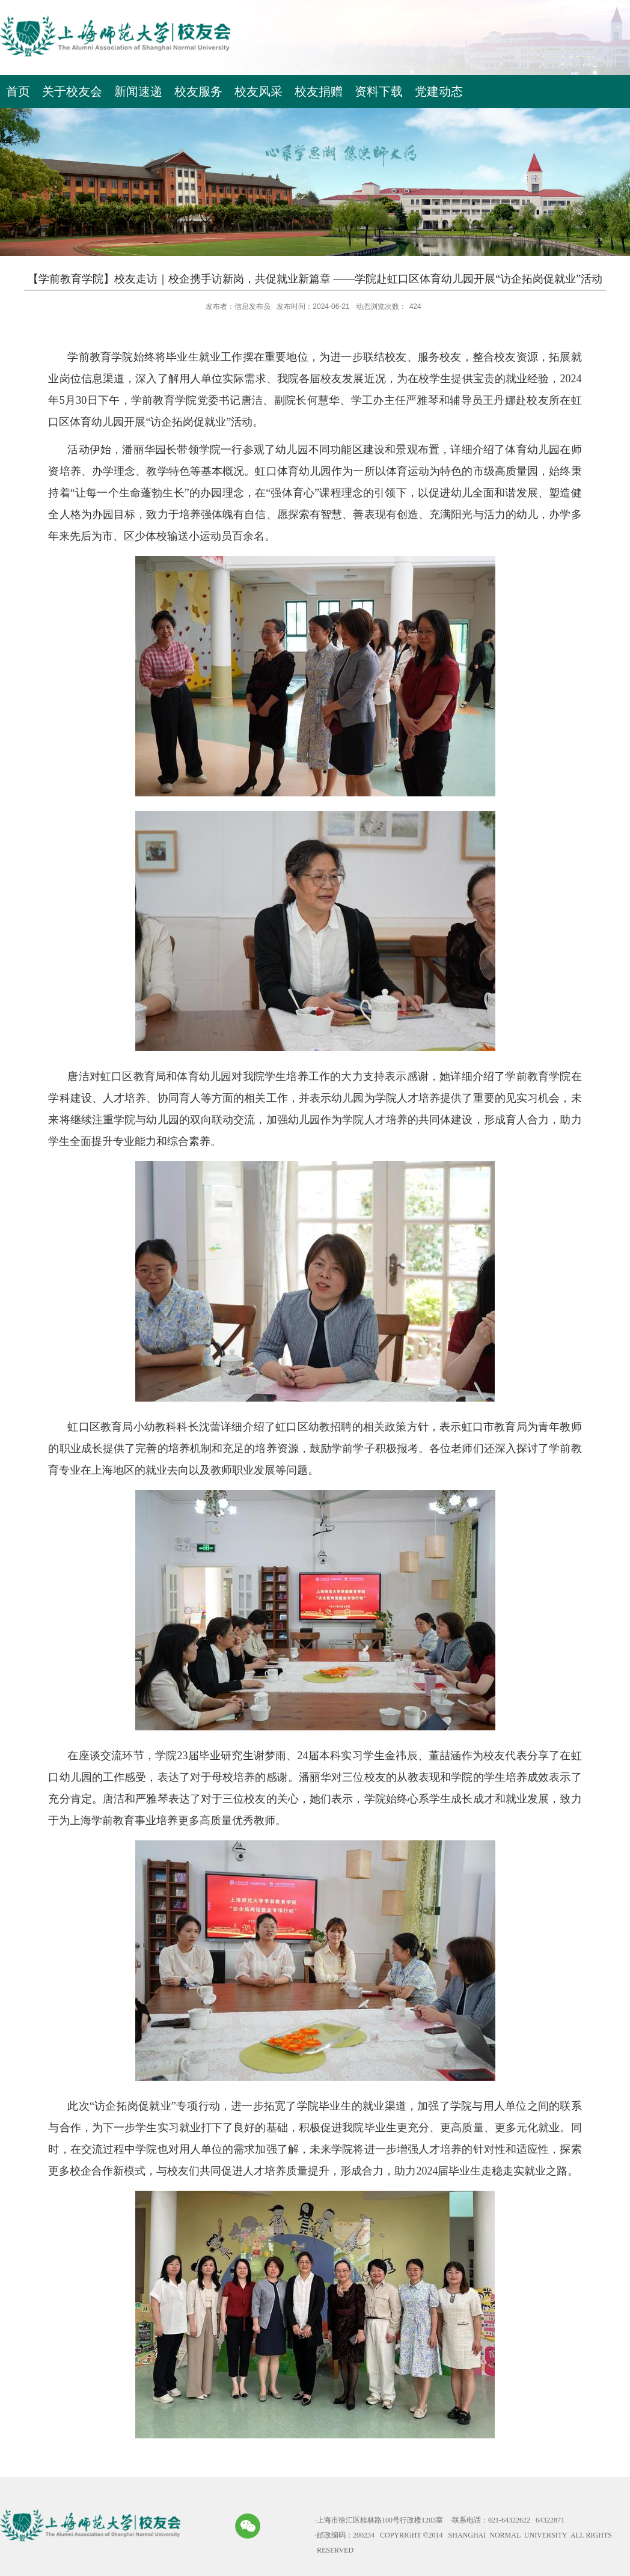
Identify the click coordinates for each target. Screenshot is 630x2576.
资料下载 (379, 91)
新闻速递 (138, 91)
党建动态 (439, 91)
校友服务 (198, 91)
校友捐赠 (319, 91)
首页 (18, 91)
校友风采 (258, 91)
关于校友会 (72, 91)
